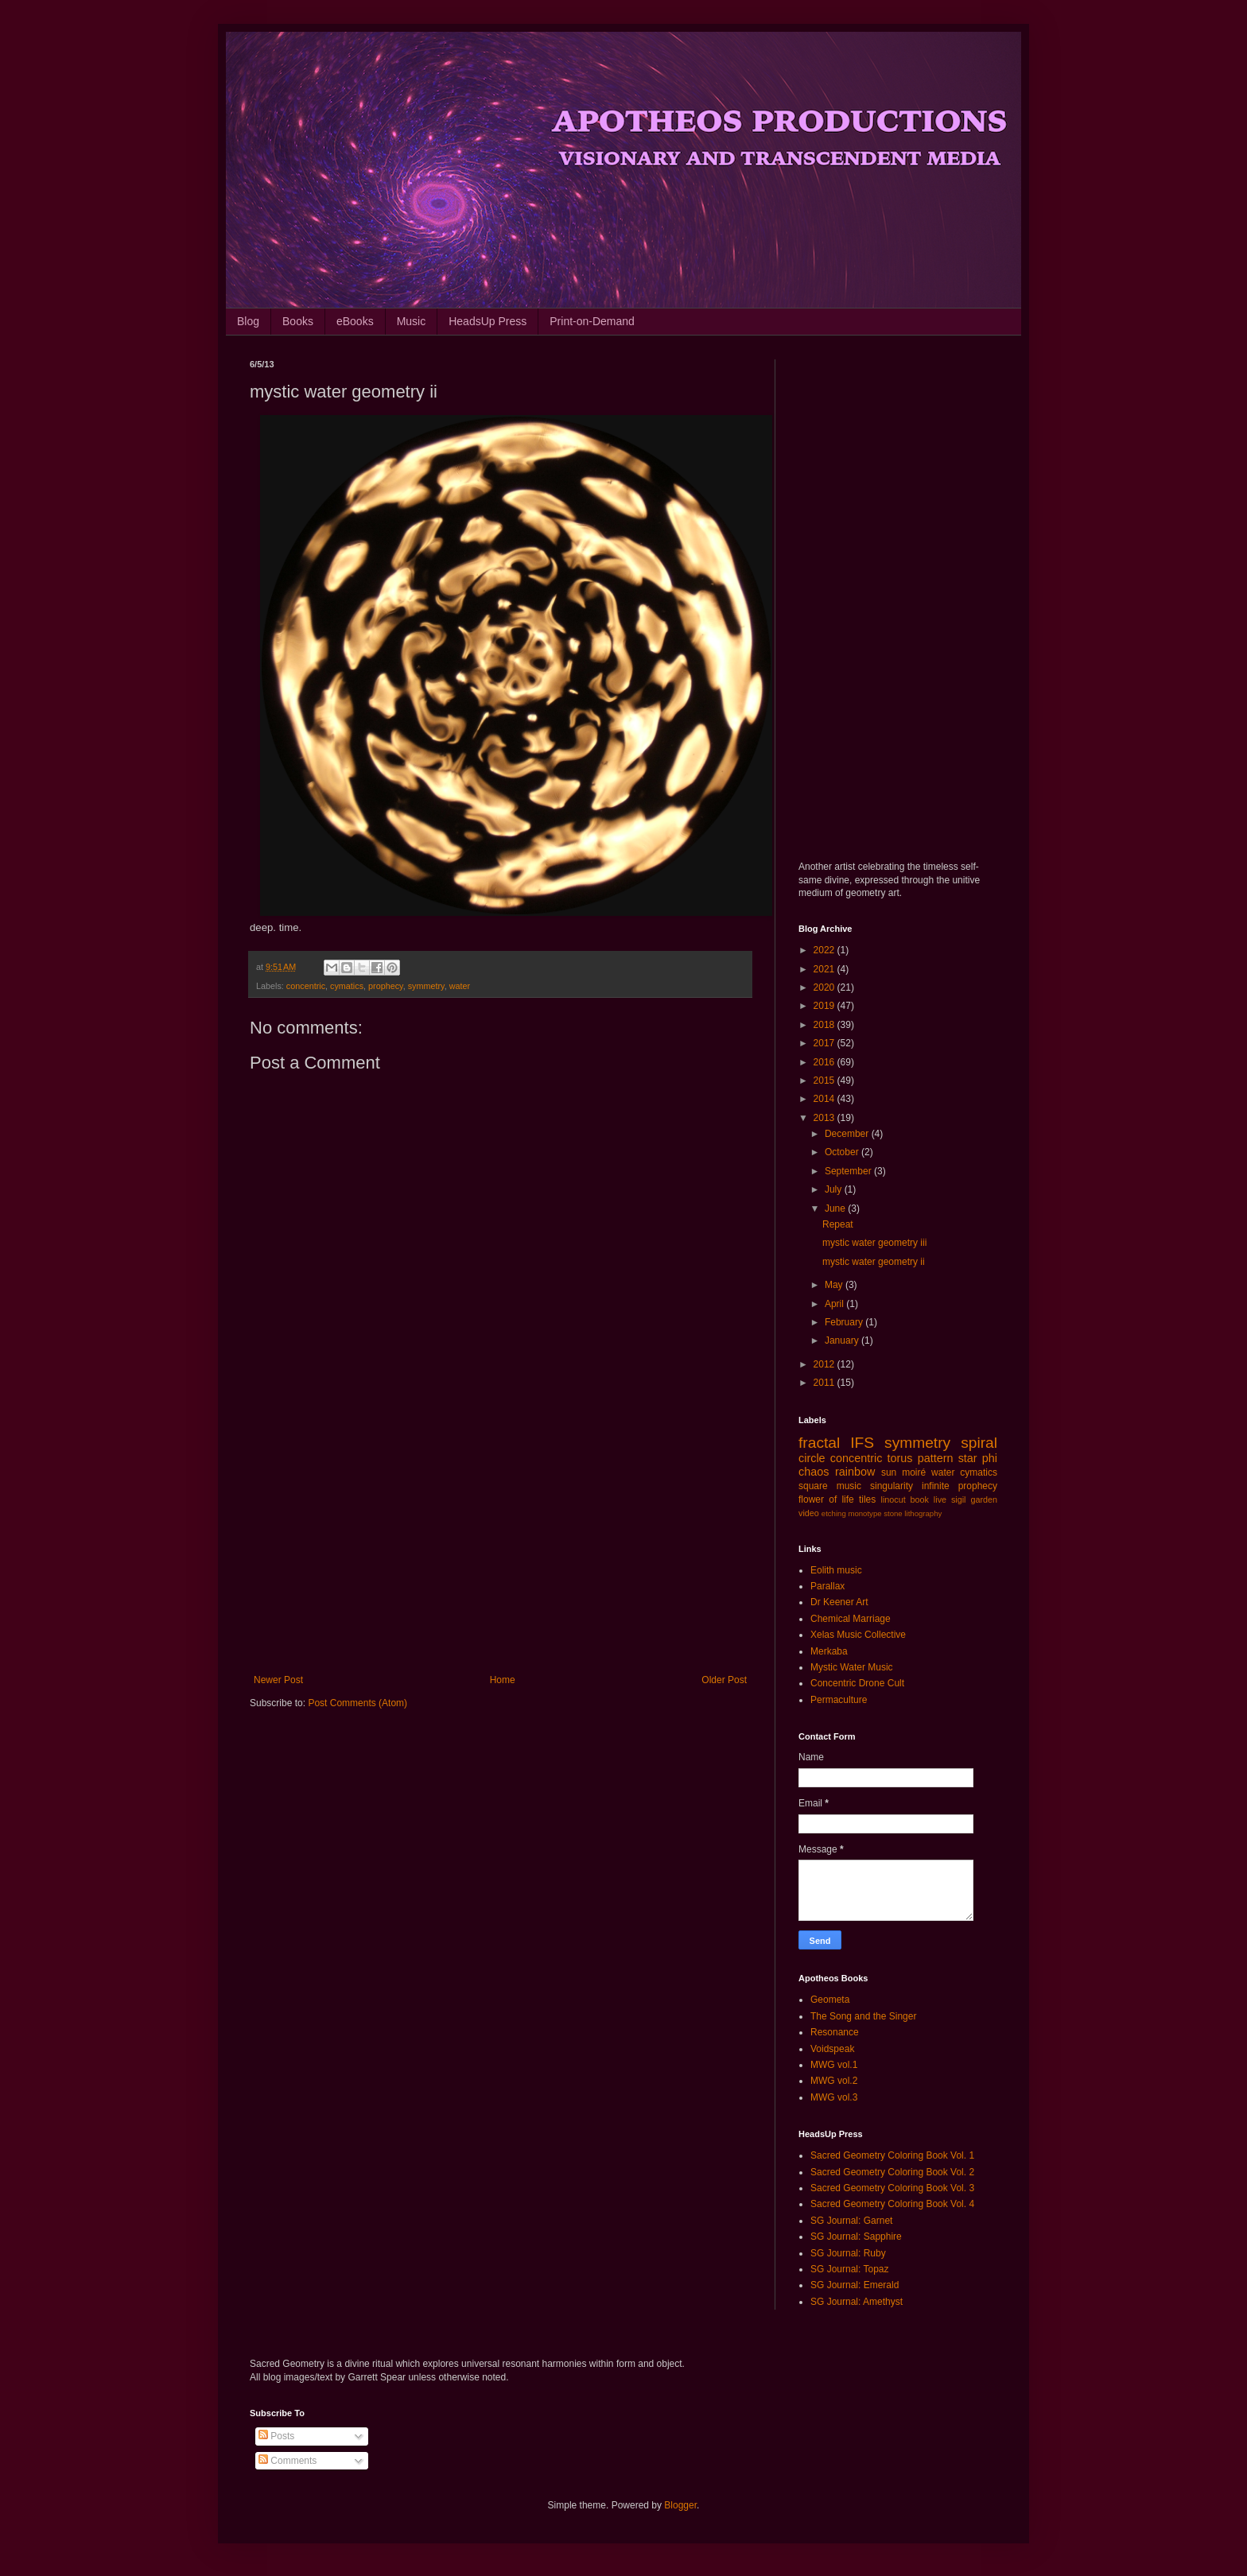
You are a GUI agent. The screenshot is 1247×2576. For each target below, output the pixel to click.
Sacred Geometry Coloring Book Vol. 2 (892, 2172)
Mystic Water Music (851, 1667)
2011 (825, 1382)
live (940, 1499)
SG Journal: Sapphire (856, 2236)
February (845, 1322)
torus (900, 1458)
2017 (825, 1043)
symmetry (426, 986)
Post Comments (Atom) (357, 1703)
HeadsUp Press (487, 321)
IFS (862, 1442)
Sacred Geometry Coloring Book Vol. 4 (892, 2203)
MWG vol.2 (833, 2080)
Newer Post (278, 1680)
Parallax (827, 1586)
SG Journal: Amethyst (856, 2301)
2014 (825, 1098)
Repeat (837, 1224)
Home (502, 1680)
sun (888, 1472)
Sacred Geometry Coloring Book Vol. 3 (892, 2188)
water (459, 986)
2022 (825, 950)
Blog (248, 321)
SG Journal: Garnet (851, 2220)
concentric (305, 986)
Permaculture (838, 1699)
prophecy (385, 986)
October (843, 1152)
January (843, 1340)
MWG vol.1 (833, 2064)
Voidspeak (832, 2048)
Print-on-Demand (592, 321)
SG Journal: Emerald (854, 2285)
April (835, 1303)
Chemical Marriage (850, 1618)
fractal (819, 1442)
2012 (825, 1364)
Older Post (724, 1680)
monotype (864, 1513)
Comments (287, 2460)
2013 (825, 1117)
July (835, 1189)
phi (989, 1458)
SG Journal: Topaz (849, 2269)
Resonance (834, 2032)
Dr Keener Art (839, 1602)
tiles (867, 1499)
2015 (825, 1080)
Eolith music (836, 1570)
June (836, 1208)
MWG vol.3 (833, 2097)
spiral (979, 1442)
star (967, 1458)
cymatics (346, 986)
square (813, 1486)
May (835, 1284)
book (920, 1499)
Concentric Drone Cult (857, 1683)
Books (297, 321)
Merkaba (829, 1651)
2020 (825, 987)
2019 (825, 1005)
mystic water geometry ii (873, 1261)
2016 (825, 1062)
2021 (825, 969)
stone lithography (913, 1513)
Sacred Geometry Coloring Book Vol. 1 (892, 2155)
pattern (936, 1458)
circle (812, 1458)
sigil (958, 1499)
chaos (813, 1471)
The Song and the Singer (863, 2016)
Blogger (680, 2505)
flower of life (826, 1499)
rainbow (855, 1471)
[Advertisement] (500, 1543)
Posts (276, 2436)
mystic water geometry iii (874, 1242)
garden (983, 1499)
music (849, 1486)
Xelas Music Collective (858, 1634)
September (849, 1171)
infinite (936, 1486)
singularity (891, 1486)
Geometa (829, 1999)
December (848, 1133)
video (808, 1513)
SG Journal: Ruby (848, 2253)
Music (411, 321)
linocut (893, 1499)
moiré (914, 1472)
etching (834, 1513)
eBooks (355, 321)
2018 (825, 1024)
